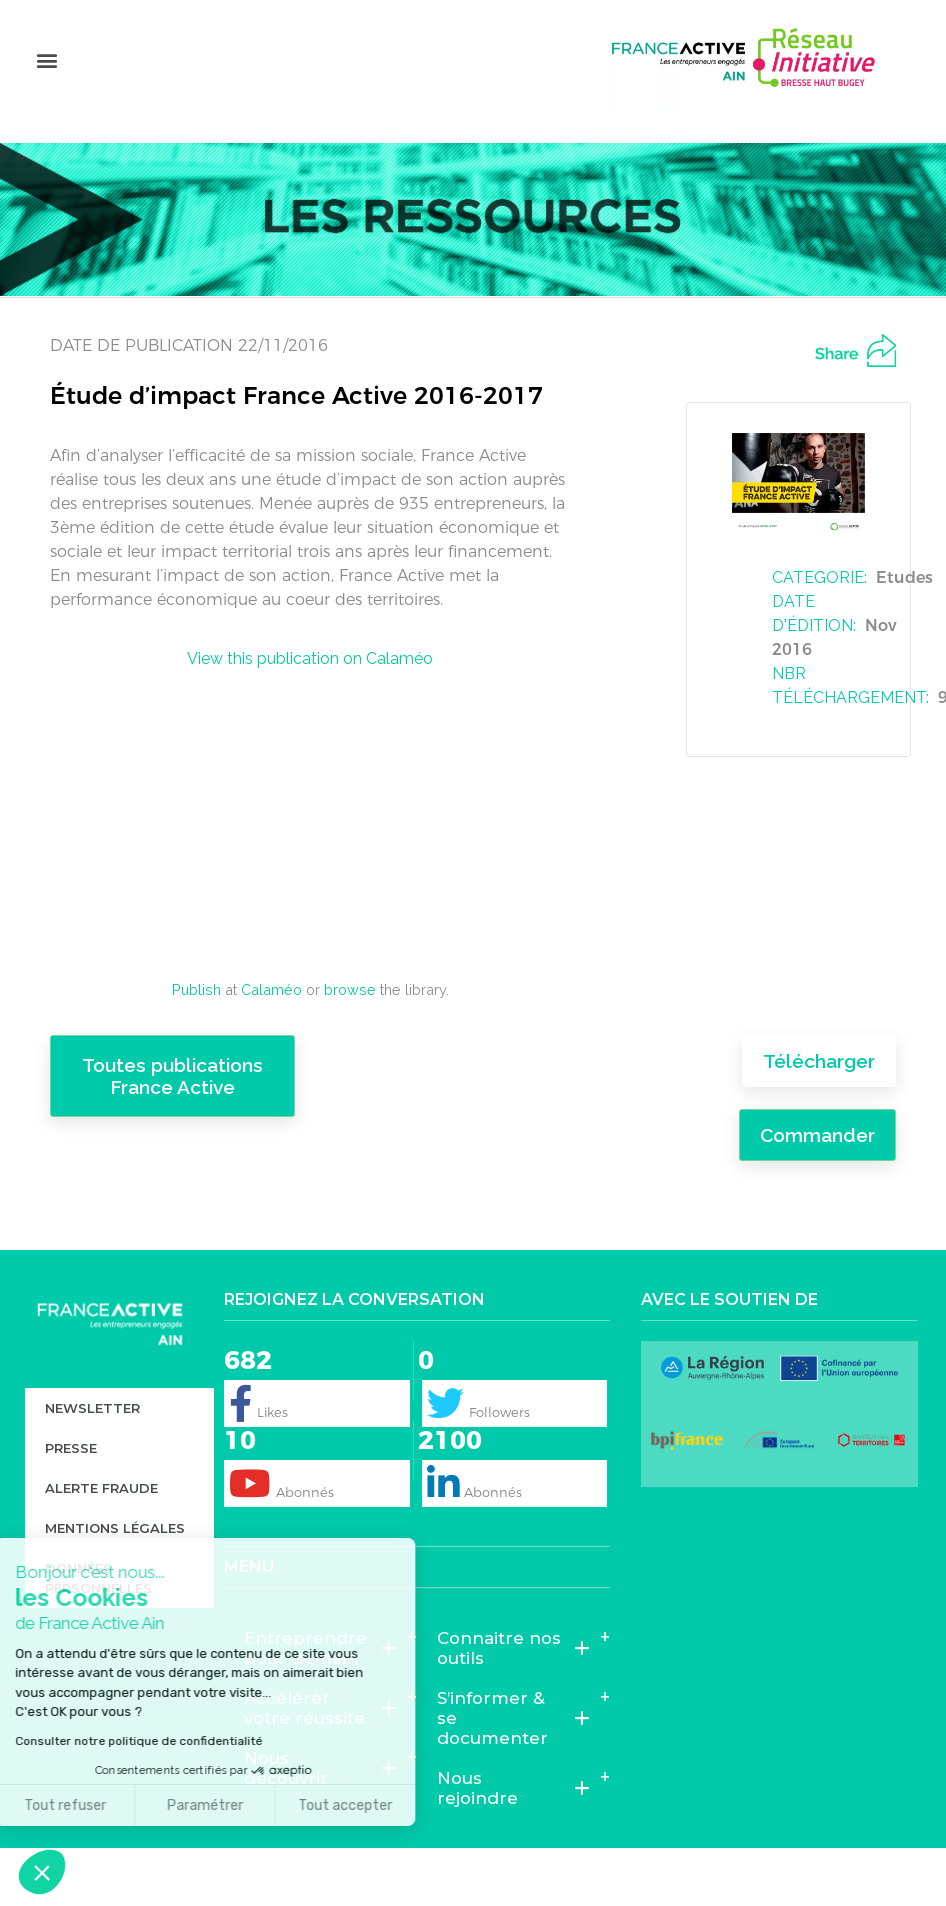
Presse (71, 1485)
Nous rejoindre (513, 1825)
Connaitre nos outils (513, 1685)
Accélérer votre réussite (320, 1745)
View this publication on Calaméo (310, 695)
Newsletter (92, 1445)
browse (350, 1026)
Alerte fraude (101, 1525)
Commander (817, 1172)
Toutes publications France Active (172, 1114)
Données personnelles (98, 1615)
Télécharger (819, 1099)
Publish (196, 1026)
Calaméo (271, 1026)
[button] (46, 90)
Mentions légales (115, 1565)
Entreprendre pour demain (320, 1685)
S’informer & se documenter (513, 1755)
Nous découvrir (320, 1805)
